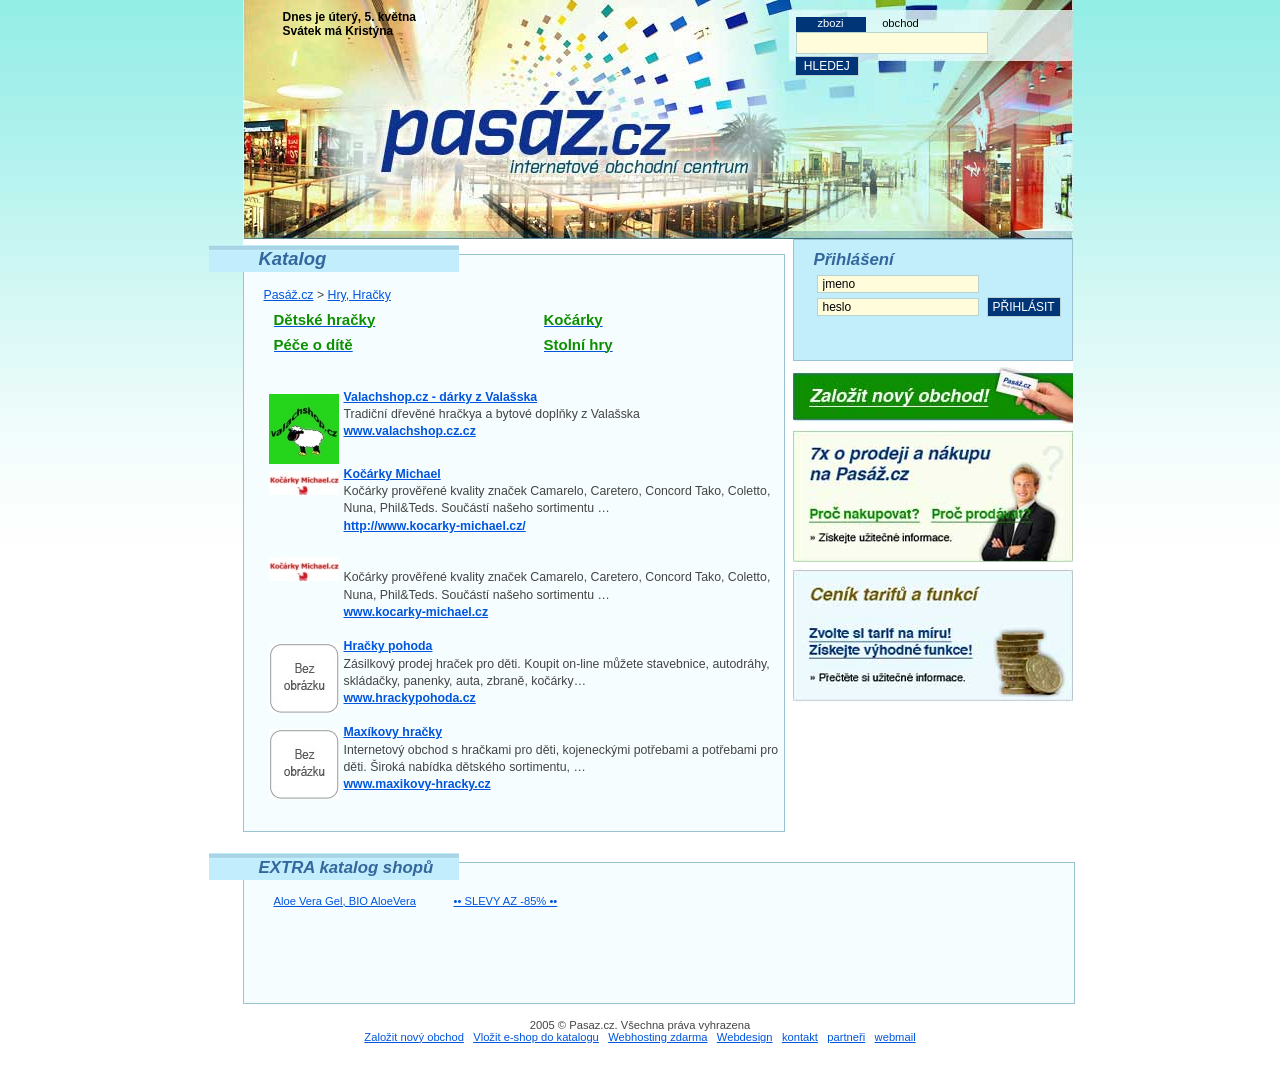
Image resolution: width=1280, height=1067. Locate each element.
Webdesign (745, 1037)
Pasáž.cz (289, 295)
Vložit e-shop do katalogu (536, 1037)
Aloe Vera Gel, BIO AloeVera (345, 901)
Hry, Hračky (359, 295)
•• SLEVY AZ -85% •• (506, 901)
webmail (895, 1037)
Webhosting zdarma (657, 1037)
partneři (846, 1037)
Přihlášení (854, 259)
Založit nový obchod (414, 1037)
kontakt (800, 1037)
